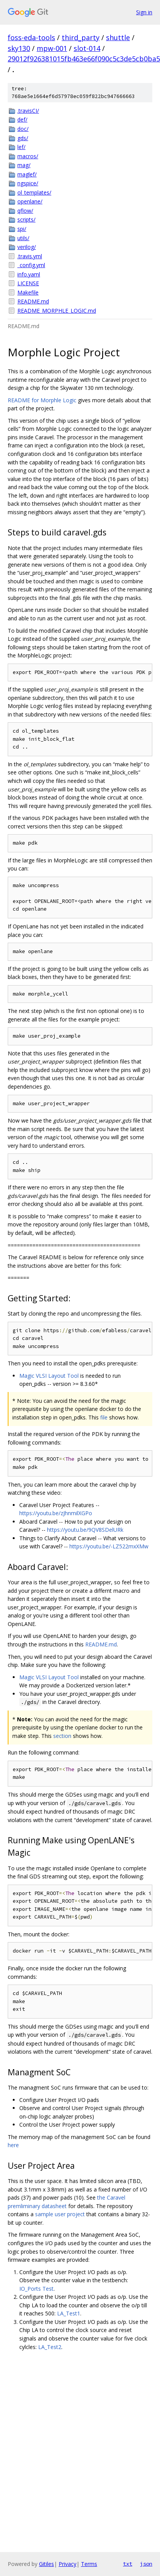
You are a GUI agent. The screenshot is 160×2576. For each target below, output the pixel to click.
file (104, 1417)
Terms (89, 2564)
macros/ (27, 156)
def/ (22, 119)
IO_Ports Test (36, 2288)
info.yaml (28, 274)
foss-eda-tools (31, 37)
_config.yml (31, 265)
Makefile (28, 292)
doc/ (23, 128)
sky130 (19, 48)
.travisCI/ (28, 110)
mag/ (23, 165)
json (146, 2563)
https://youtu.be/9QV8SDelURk (85, 1529)
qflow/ (25, 210)
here (13, 2145)
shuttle (118, 37)
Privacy (67, 2564)
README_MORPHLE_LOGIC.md (56, 310)
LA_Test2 (49, 2347)
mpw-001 (52, 48)
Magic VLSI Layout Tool (49, 1375)
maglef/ (27, 174)
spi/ (21, 228)
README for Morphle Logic (42, 400)
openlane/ (29, 201)
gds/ (22, 138)
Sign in (144, 12)
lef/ (21, 147)
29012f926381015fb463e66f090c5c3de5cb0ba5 (84, 58)
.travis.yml (29, 256)
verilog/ (26, 247)
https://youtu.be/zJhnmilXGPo (55, 1513)
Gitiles (46, 2564)
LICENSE (28, 283)
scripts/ (26, 219)
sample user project (60, 2214)
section (62, 1735)
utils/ (23, 238)
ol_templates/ (34, 192)
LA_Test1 (68, 2313)
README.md (33, 301)
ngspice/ (27, 183)
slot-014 (87, 48)
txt (127, 2563)
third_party (80, 37)
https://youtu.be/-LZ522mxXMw (108, 1546)
